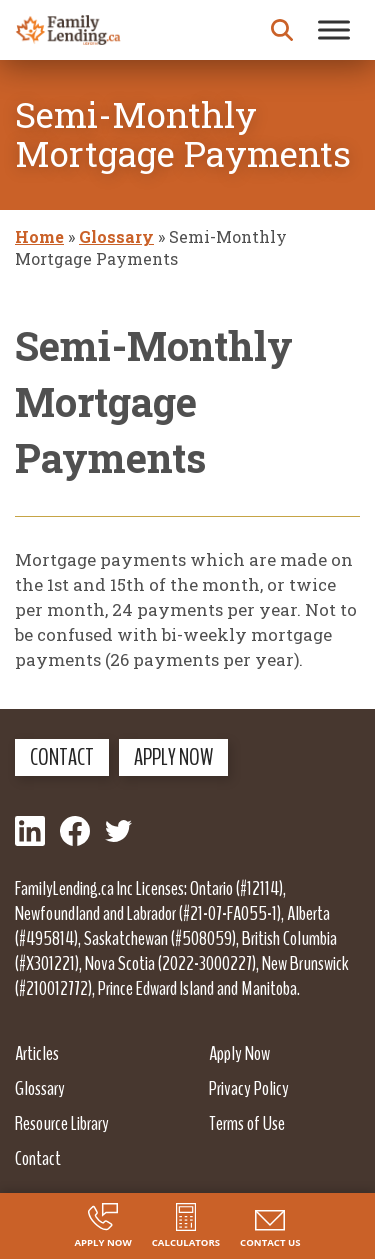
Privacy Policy (249, 1088)
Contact (62, 757)
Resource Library (62, 1123)
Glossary (116, 236)
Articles (37, 1053)
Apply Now (173, 757)
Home (39, 236)
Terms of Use (247, 1123)
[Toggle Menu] (334, 29)
